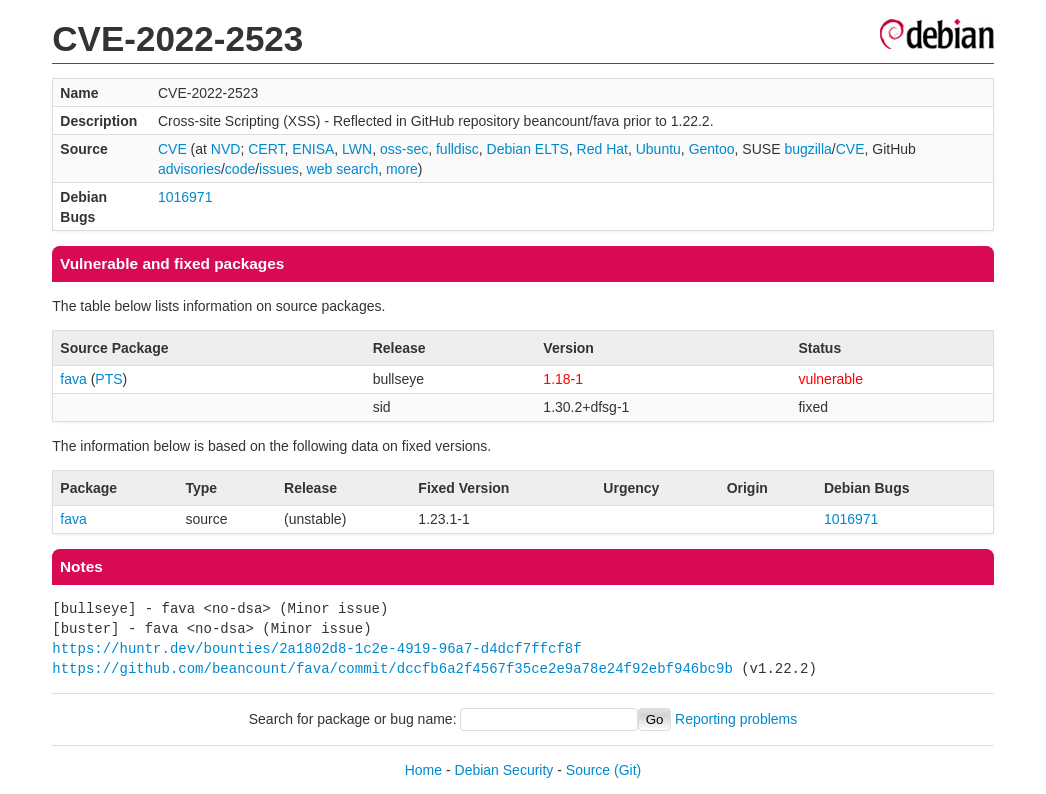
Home (423, 770)
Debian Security (504, 770)
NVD (226, 149)
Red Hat (602, 149)
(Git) (627, 770)
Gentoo (712, 149)
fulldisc (457, 149)
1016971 (185, 197)
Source (588, 770)
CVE (172, 149)
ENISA (313, 149)
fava (73, 379)
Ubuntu (658, 149)
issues (279, 169)
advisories (189, 169)
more (402, 169)
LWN (357, 149)
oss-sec (404, 149)
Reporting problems (736, 719)
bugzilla (807, 149)
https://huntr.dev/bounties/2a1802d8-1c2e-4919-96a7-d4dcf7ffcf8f (316, 648)
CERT (266, 149)
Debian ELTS (528, 149)
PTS (108, 379)
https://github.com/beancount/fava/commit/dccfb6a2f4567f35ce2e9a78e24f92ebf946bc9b (392, 668)
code (240, 169)
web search (343, 169)
